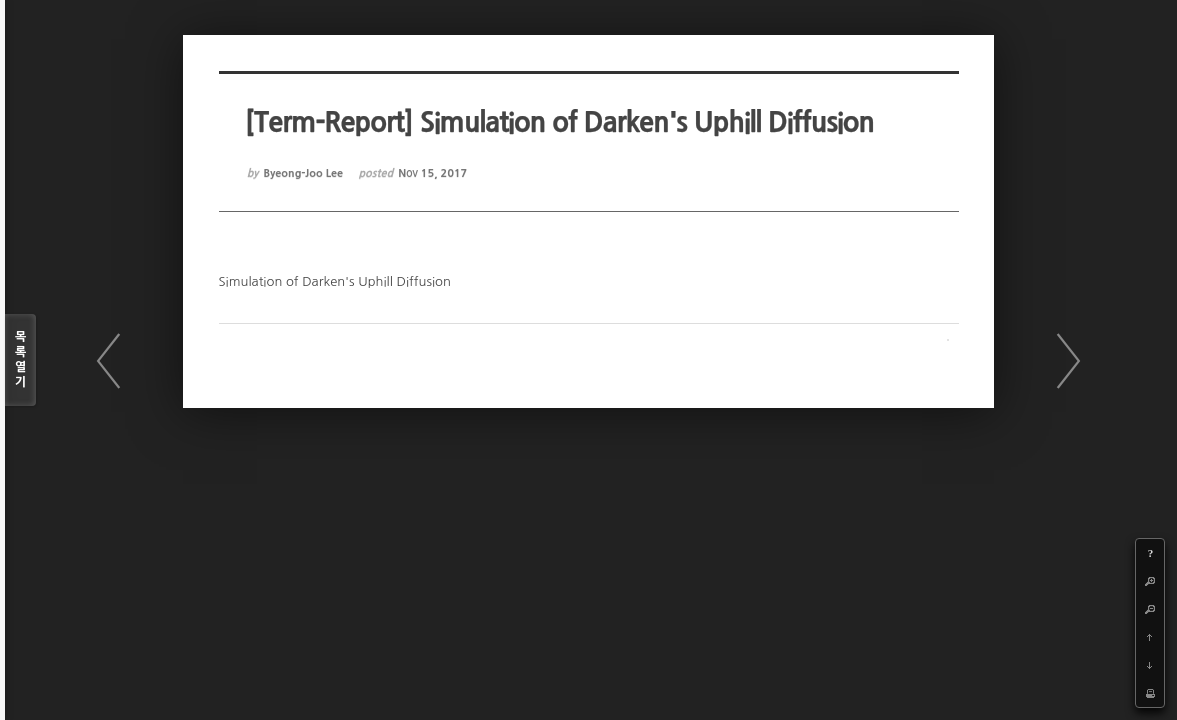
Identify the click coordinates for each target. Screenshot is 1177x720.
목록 (20, 360)
